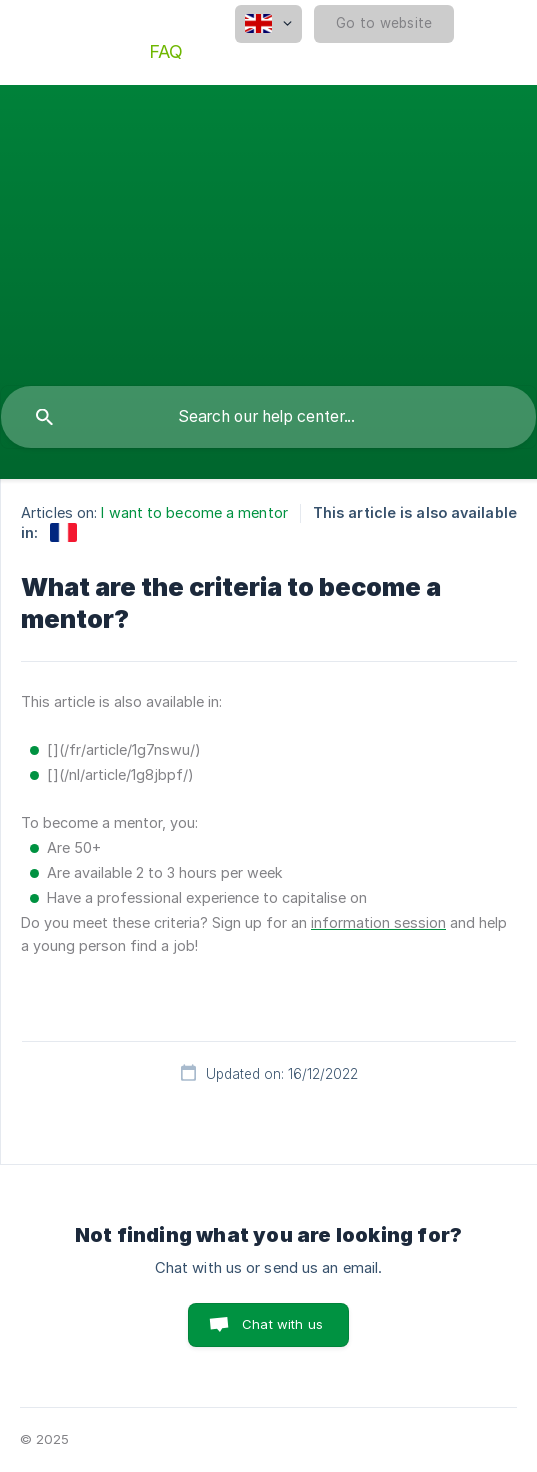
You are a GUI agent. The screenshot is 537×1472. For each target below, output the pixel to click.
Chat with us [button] (282, 1324)
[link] (63, 532)
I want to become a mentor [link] (194, 512)
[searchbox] (268, 417)
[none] (268, 24)
